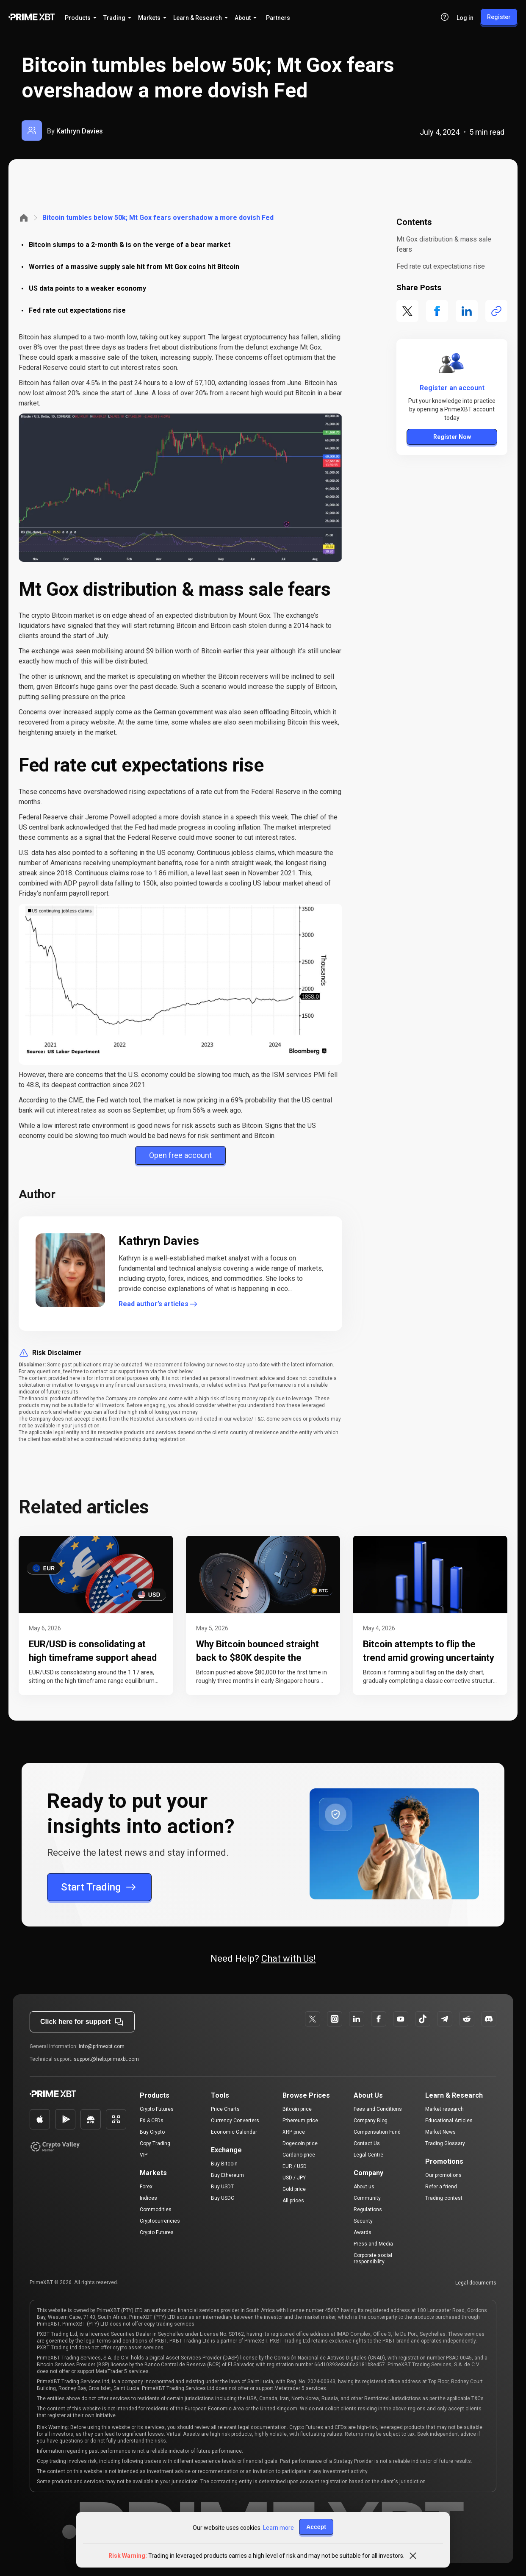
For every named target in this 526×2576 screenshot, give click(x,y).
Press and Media (373, 2244)
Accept (316, 2526)
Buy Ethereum (227, 2175)
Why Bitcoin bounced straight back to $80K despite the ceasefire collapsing (257, 1658)
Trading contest (443, 2198)
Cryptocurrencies (160, 2221)
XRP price (293, 2132)
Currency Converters (235, 2121)
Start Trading (99, 1887)
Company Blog (371, 2121)
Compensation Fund (377, 2132)
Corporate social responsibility (373, 2258)
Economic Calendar (234, 2132)
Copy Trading (155, 2143)
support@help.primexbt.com (106, 2059)
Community (367, 2198)
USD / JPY (294, 2178)
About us (364, 2187)
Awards (362, 2232)
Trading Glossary (445, 2143)
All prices (293, 2201)
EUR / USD (294, 2166)
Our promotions (443, 2175)
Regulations (368, 2209)
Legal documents (475, 2283)
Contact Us (367, 2143)
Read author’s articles (159, 1304)
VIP (143, 2155)
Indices (148, 2198)
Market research (444, 2109)
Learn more (278, 2527)
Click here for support (82, 2022)
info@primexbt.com (102, 2046)
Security (363, 2221)
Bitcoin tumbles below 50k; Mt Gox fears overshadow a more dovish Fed (158, 218)
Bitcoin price (297, 2109)
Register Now (452, 436)
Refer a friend (441, 2187)
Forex (146, 2187)
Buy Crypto (152, 2132)
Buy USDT (222, 2187)
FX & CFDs (151, 2121)
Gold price (294, 2189)
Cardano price (298, 2155)
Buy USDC (222, 2198)
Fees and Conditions (378, 2109)
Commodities (156, 2209)
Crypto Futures (157, 2109)
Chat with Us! (288, 1958)
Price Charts (225, 2109)
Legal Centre (368, 2155)
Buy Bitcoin (224, 2164)
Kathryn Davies (79, 131)
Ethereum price (300, 2121)
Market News (440, 2132)
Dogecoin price (300, 2143)
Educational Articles (449, 2121)
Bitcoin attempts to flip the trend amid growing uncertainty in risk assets (428, 1658)
